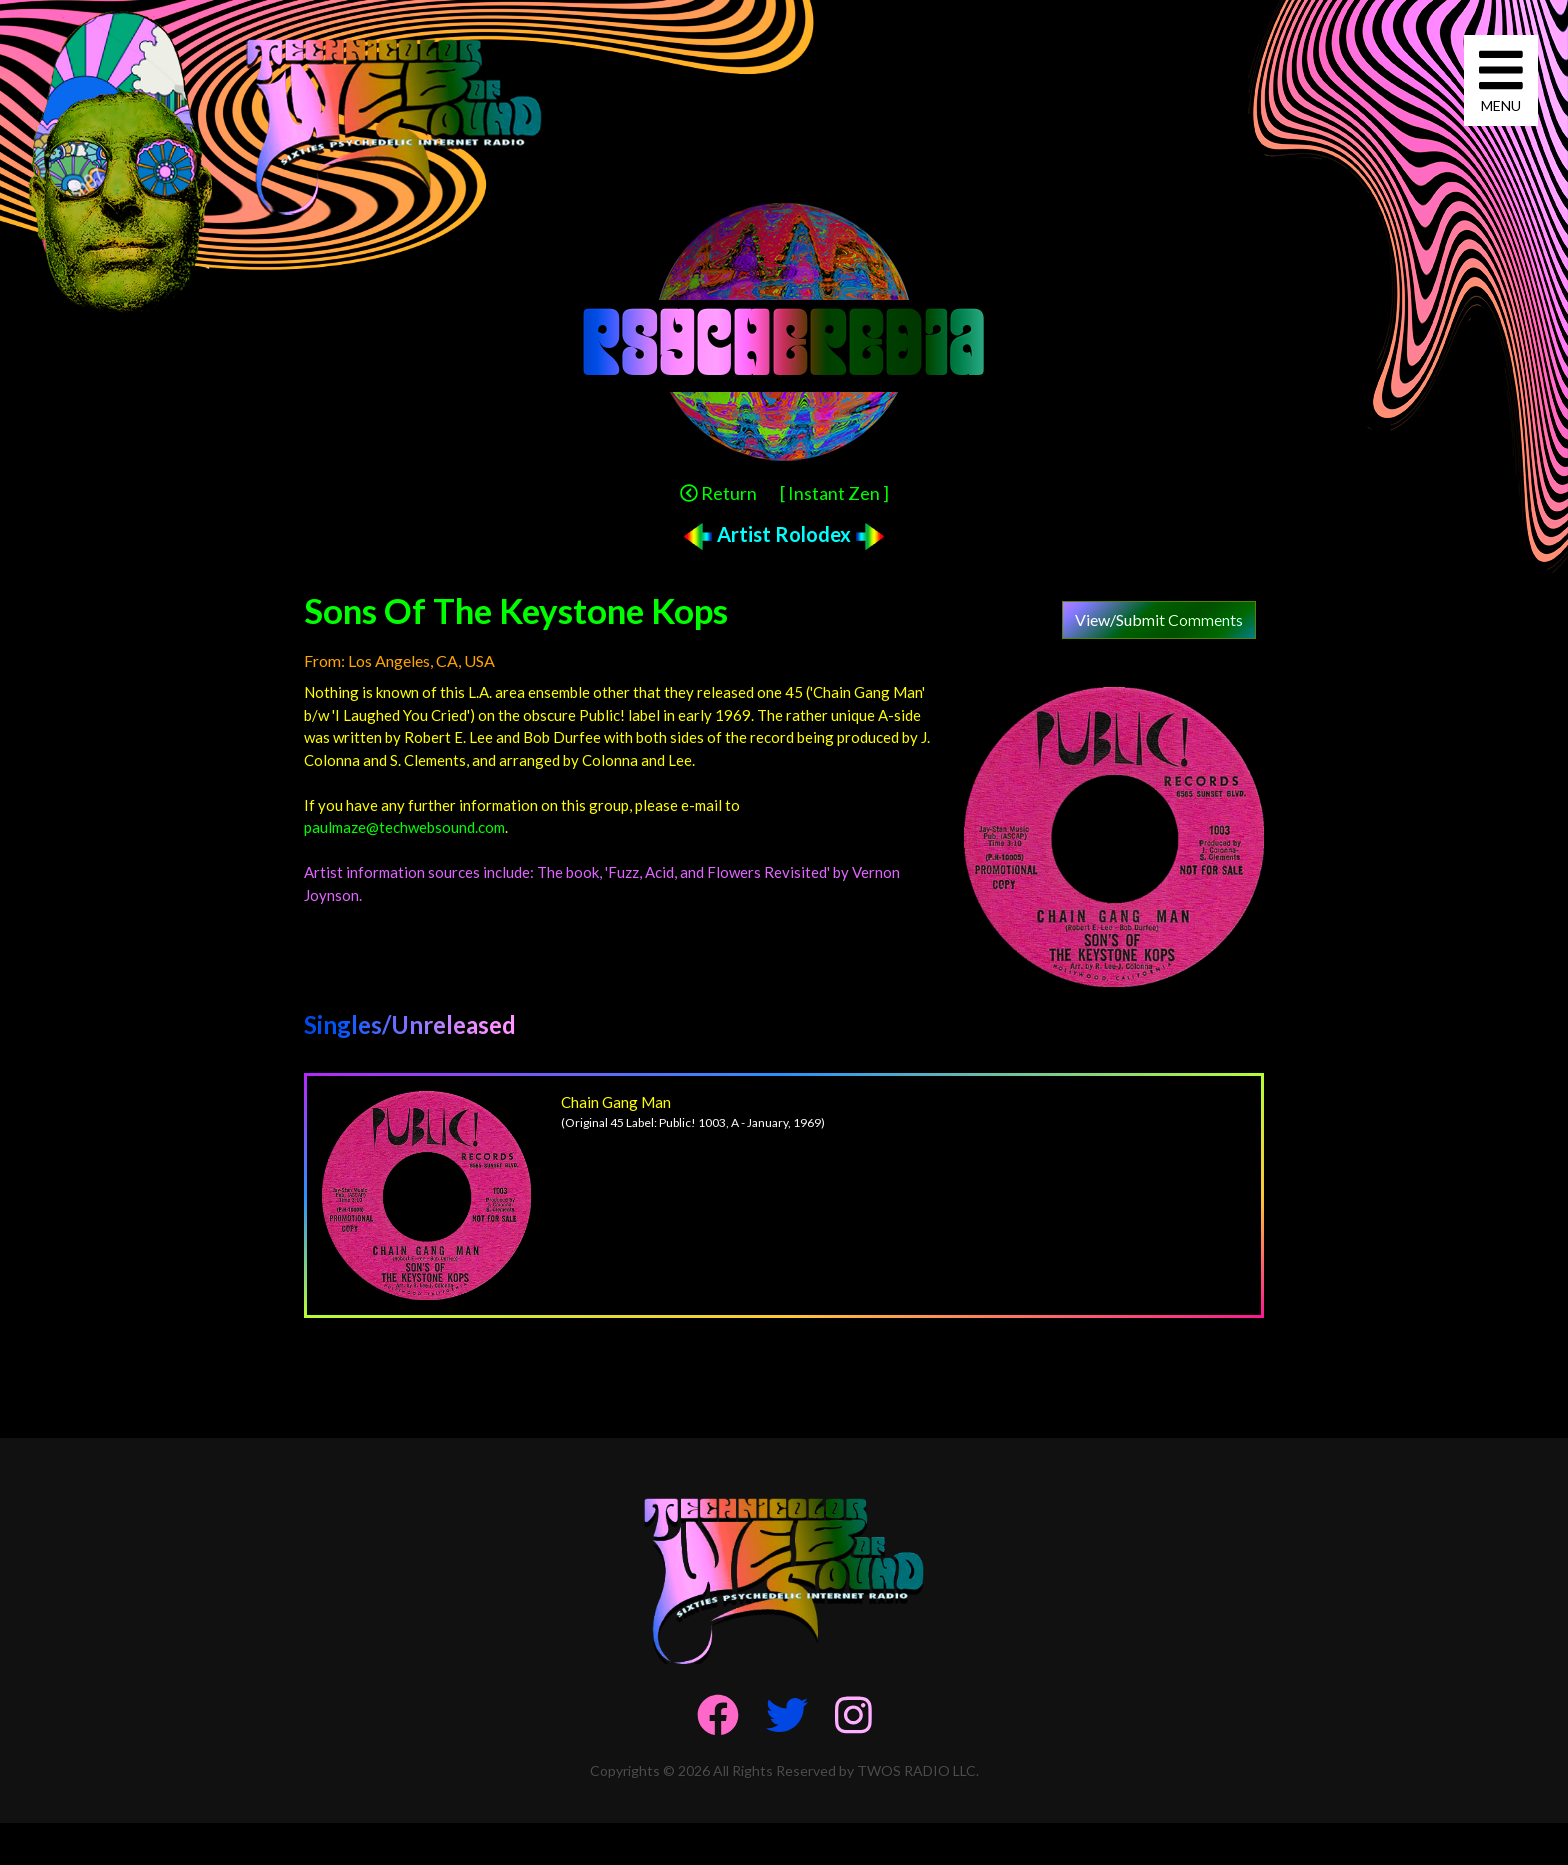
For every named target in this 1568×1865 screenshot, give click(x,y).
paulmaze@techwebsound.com (404, 827)
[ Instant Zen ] (834, 493)
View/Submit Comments (1159, 619)
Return (718, 493)
